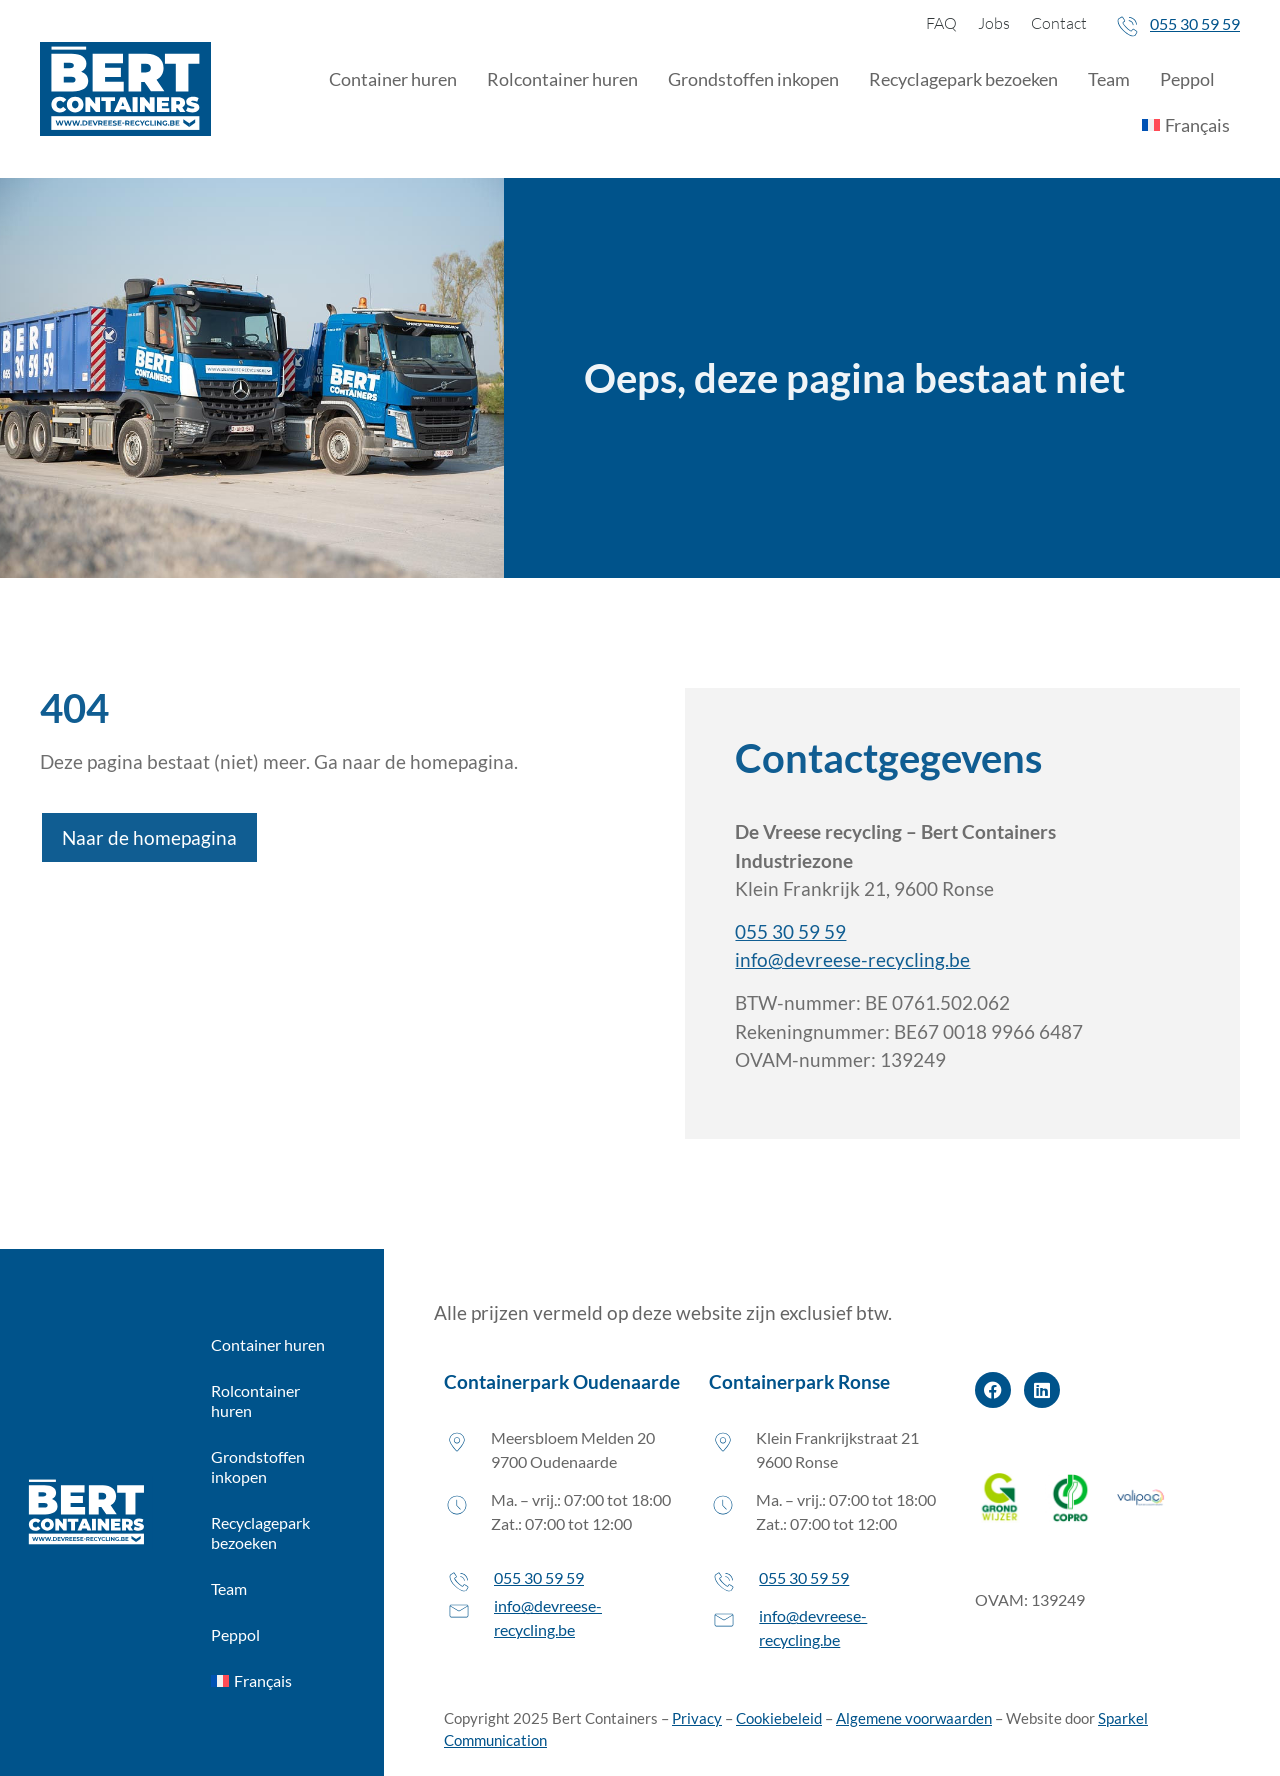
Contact (1059, 23)
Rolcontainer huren (562, 79)
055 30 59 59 (1195, 23)
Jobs (994, 23)
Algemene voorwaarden (914, 1718)
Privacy (697, 1718)
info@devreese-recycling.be (852, 959)
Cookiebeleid (779, 1718)
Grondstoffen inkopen (753, 79)
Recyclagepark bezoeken (963, 79)
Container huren (393, 79)
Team (1109, 79)
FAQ (941, 23)
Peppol (1187, 79)
